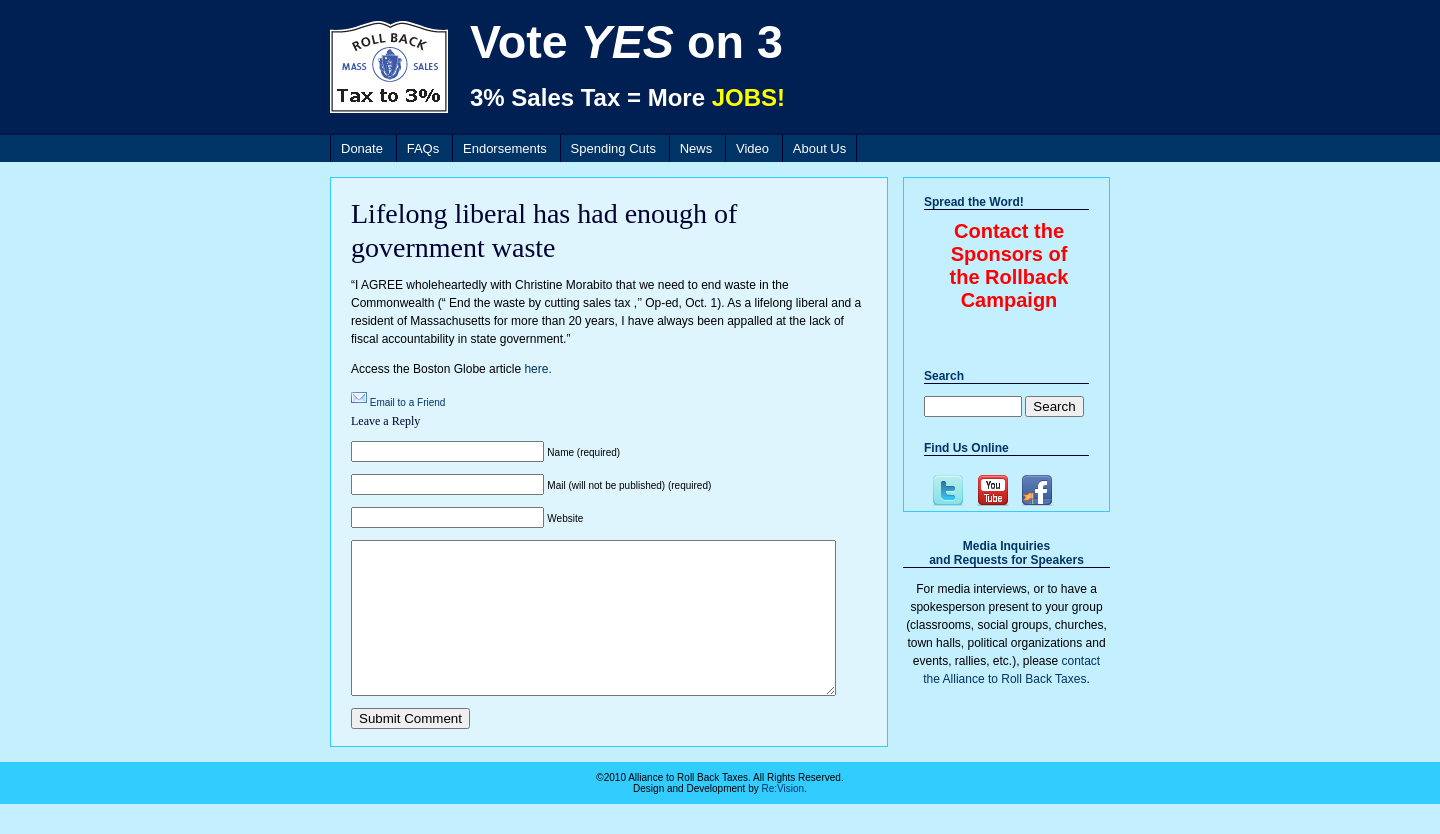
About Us (819, 148)
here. (537, 369)
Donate (362, 148)
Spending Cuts (613, 148)
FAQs (423, 148)
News (696, 148)
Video (752, 148)
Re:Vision (783, 818)
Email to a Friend (408, 402)
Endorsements (505, 148)
